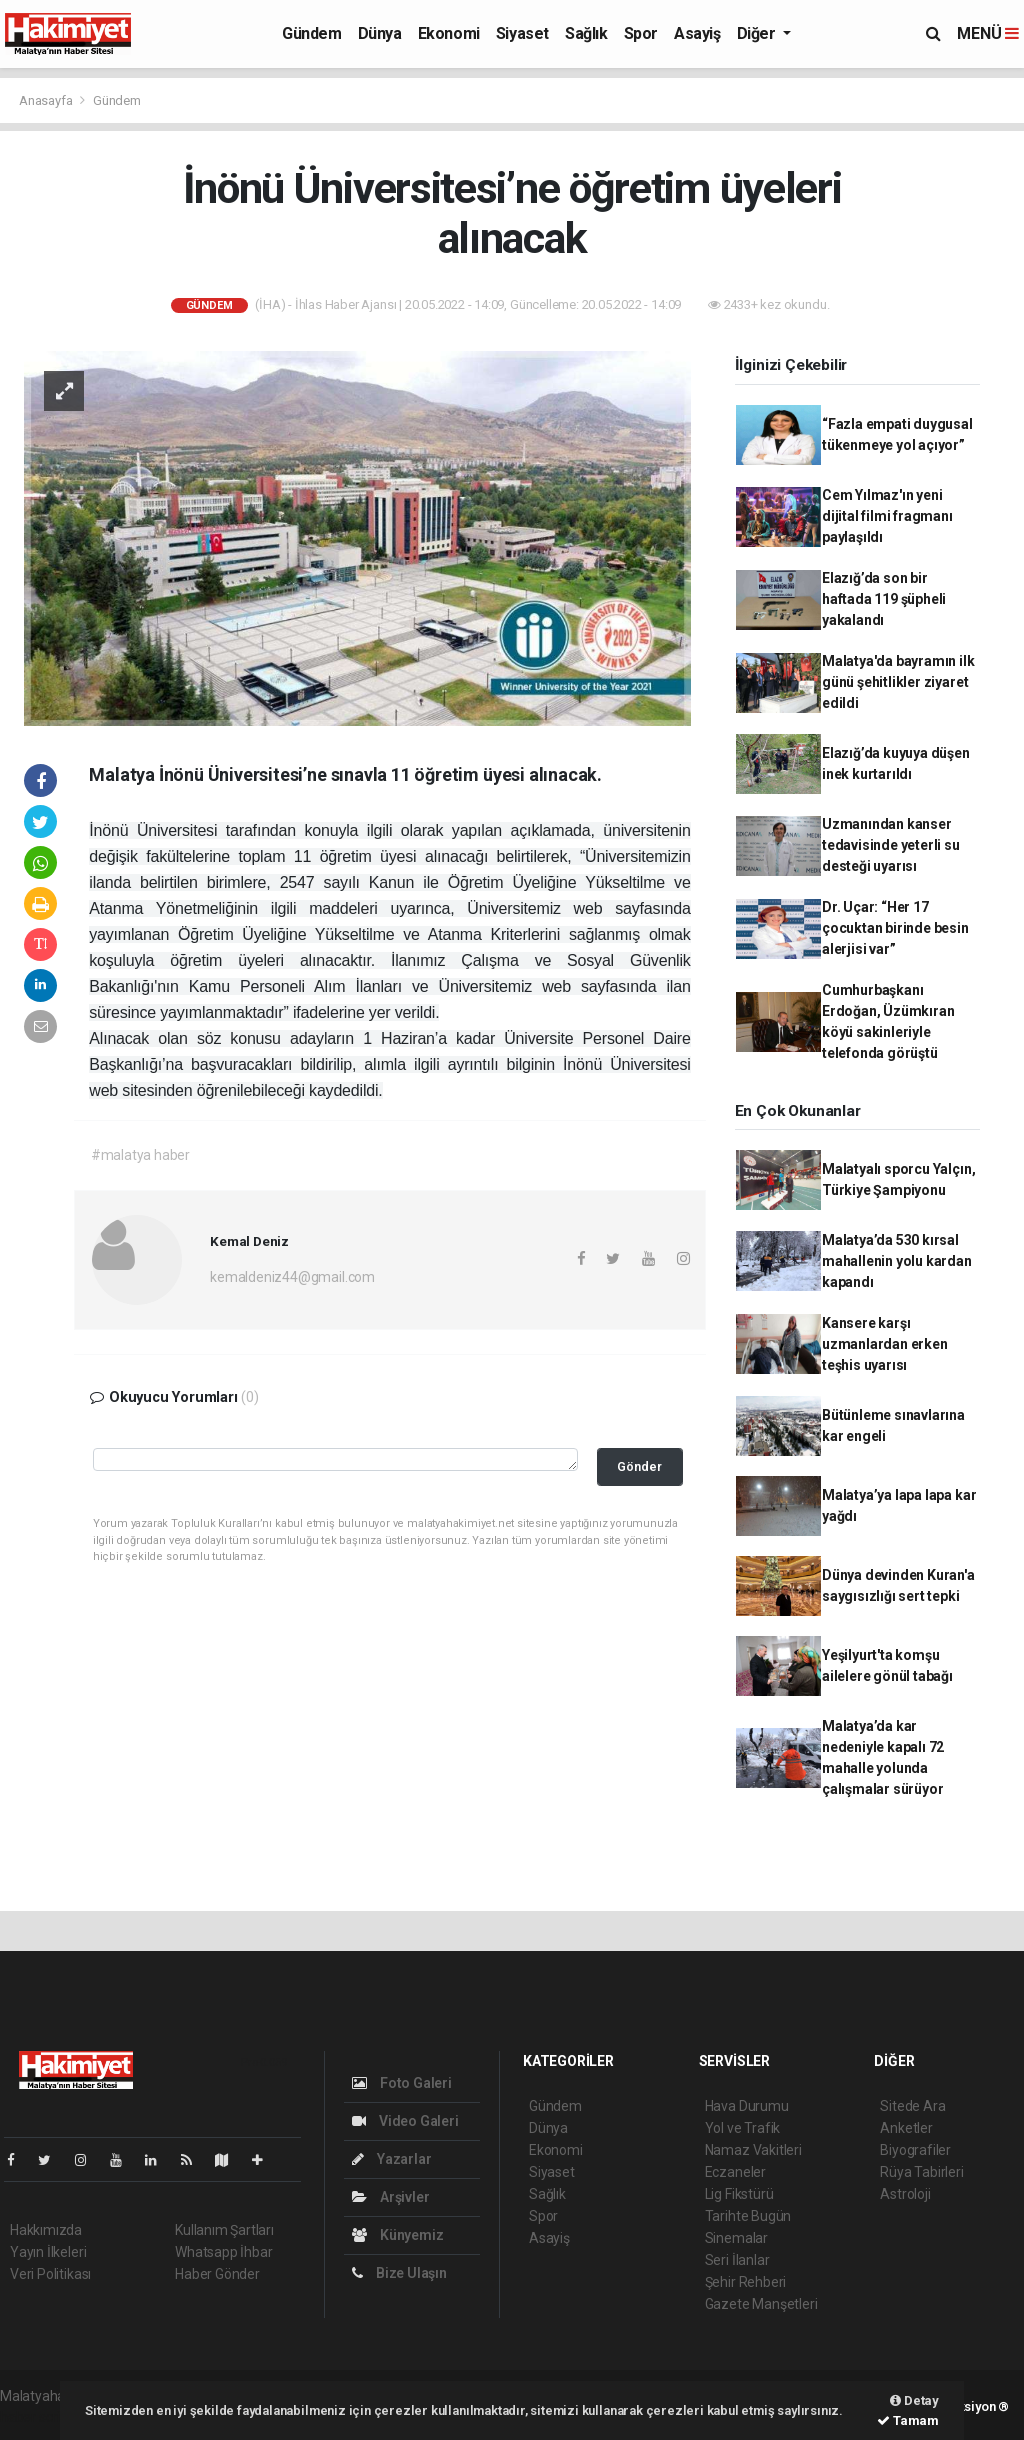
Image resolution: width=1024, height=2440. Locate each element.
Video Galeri (405, 2121)
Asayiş (697, 33)
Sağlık (586, 33)
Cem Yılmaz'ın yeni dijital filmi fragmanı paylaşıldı (887, 516)
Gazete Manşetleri (761, 2304)
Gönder (639, 1466)
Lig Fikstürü (739, 2194)
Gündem (312, 33)
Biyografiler (915, 2150)
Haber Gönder (217, 2274)
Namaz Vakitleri (753, 2150)
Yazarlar (391, 2159)
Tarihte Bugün (748, 2216)
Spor (641, 33)
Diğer (758, 33)
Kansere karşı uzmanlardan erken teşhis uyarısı (885, 1344)
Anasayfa (47, 100)
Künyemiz (397, 2235)
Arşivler (390, 2197)
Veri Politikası (50, 2274)
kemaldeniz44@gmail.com (292, 1277)
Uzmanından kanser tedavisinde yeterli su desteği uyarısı (891, 845)
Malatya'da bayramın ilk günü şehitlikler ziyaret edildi (898, 682)
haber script (36, 2417)
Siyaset (522, 33)
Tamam (908, 2420)
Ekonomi (449, 33)
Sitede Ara (912, 2106)
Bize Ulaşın (399, 2273)
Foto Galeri (402, 2083)
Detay (914, 2400)
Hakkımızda (46, 2230)
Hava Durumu (747, 2106)
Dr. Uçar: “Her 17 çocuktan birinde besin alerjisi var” (895, 928)
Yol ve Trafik (743, 2128)
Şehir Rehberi (746, 2282)
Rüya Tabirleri (921, 2172)
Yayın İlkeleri (48, 2252)
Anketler (906, 2128)
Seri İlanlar (737, 2260)
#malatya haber (140, 1155)
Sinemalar (736, 2238)
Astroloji (905, 2194)
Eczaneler (735, 2172)
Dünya (380, 33)
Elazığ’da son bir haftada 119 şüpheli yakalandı (884, 599)
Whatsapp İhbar (223, 2252)
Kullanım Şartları (224, 2230)
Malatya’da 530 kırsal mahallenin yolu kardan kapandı (897, 1261)
